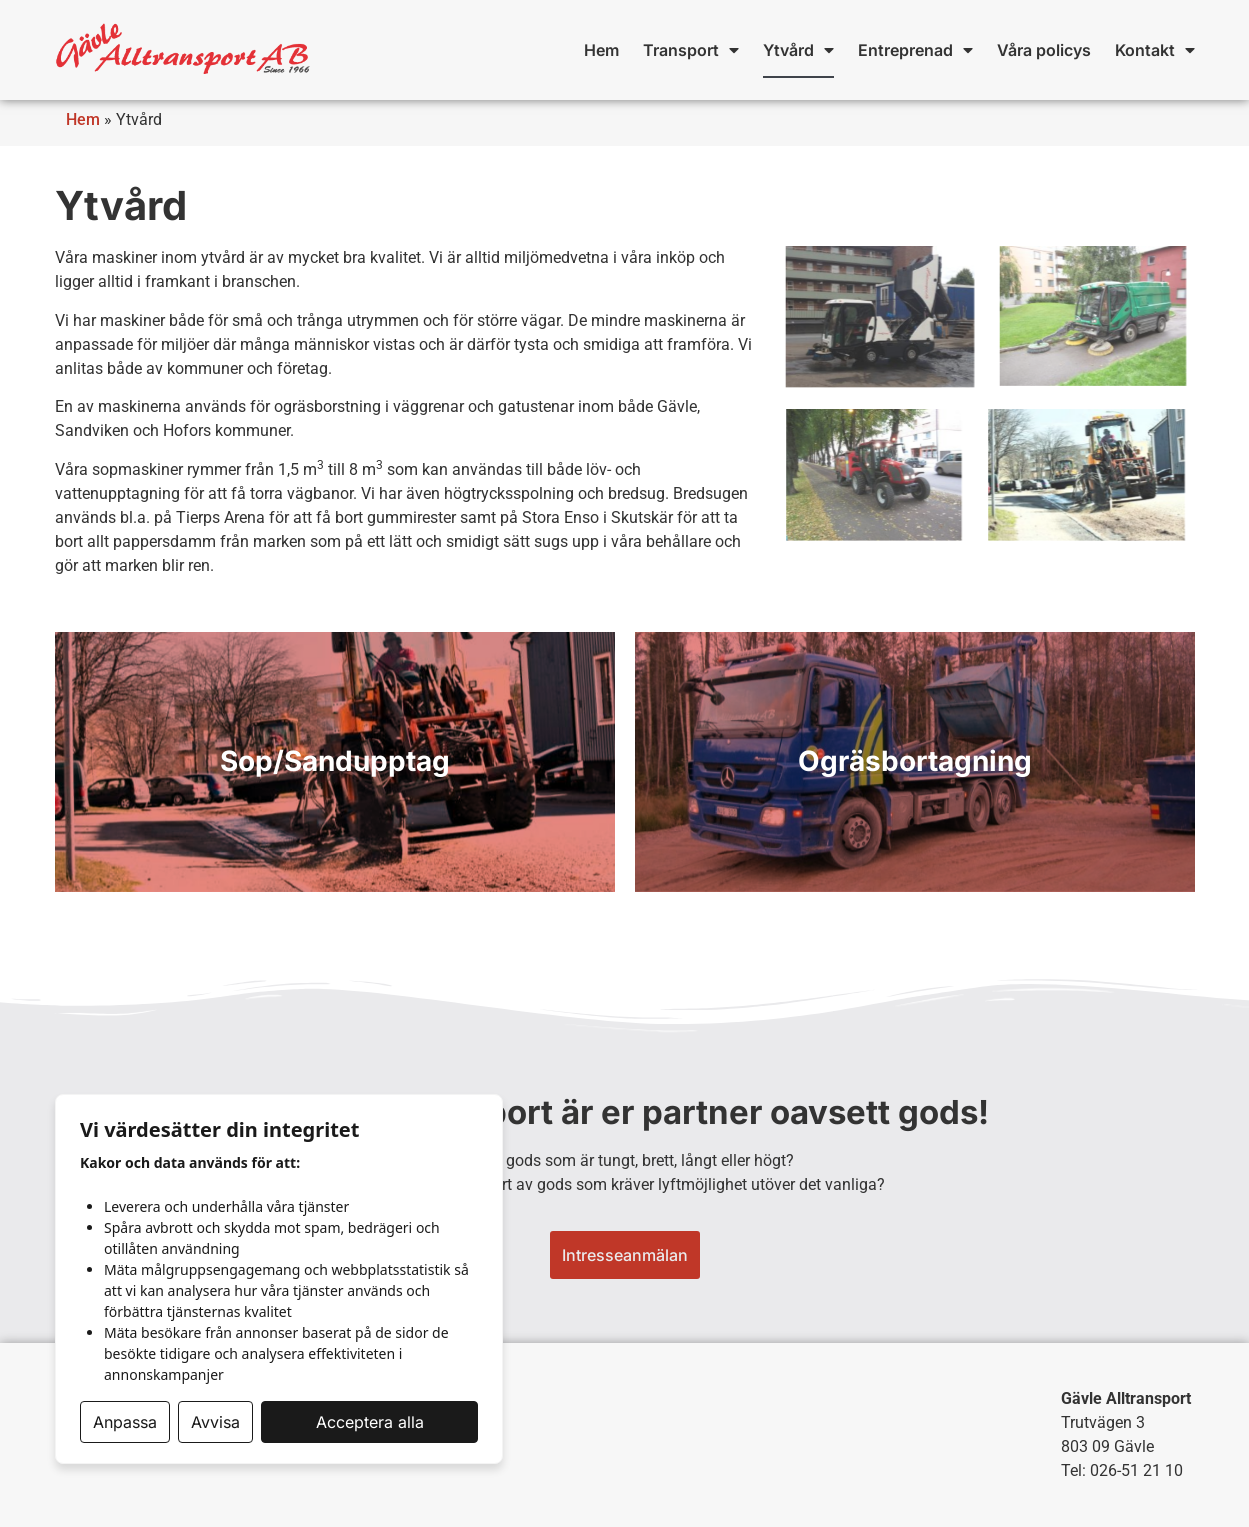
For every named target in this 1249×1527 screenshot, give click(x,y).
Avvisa (215, 1422)
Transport (691, 50)
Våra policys (1044, 50)
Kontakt (1155, 50)
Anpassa (125, 1422)
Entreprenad (915, 50)
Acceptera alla (370, 1422)
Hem (601, 50)
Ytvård (798, 50)
